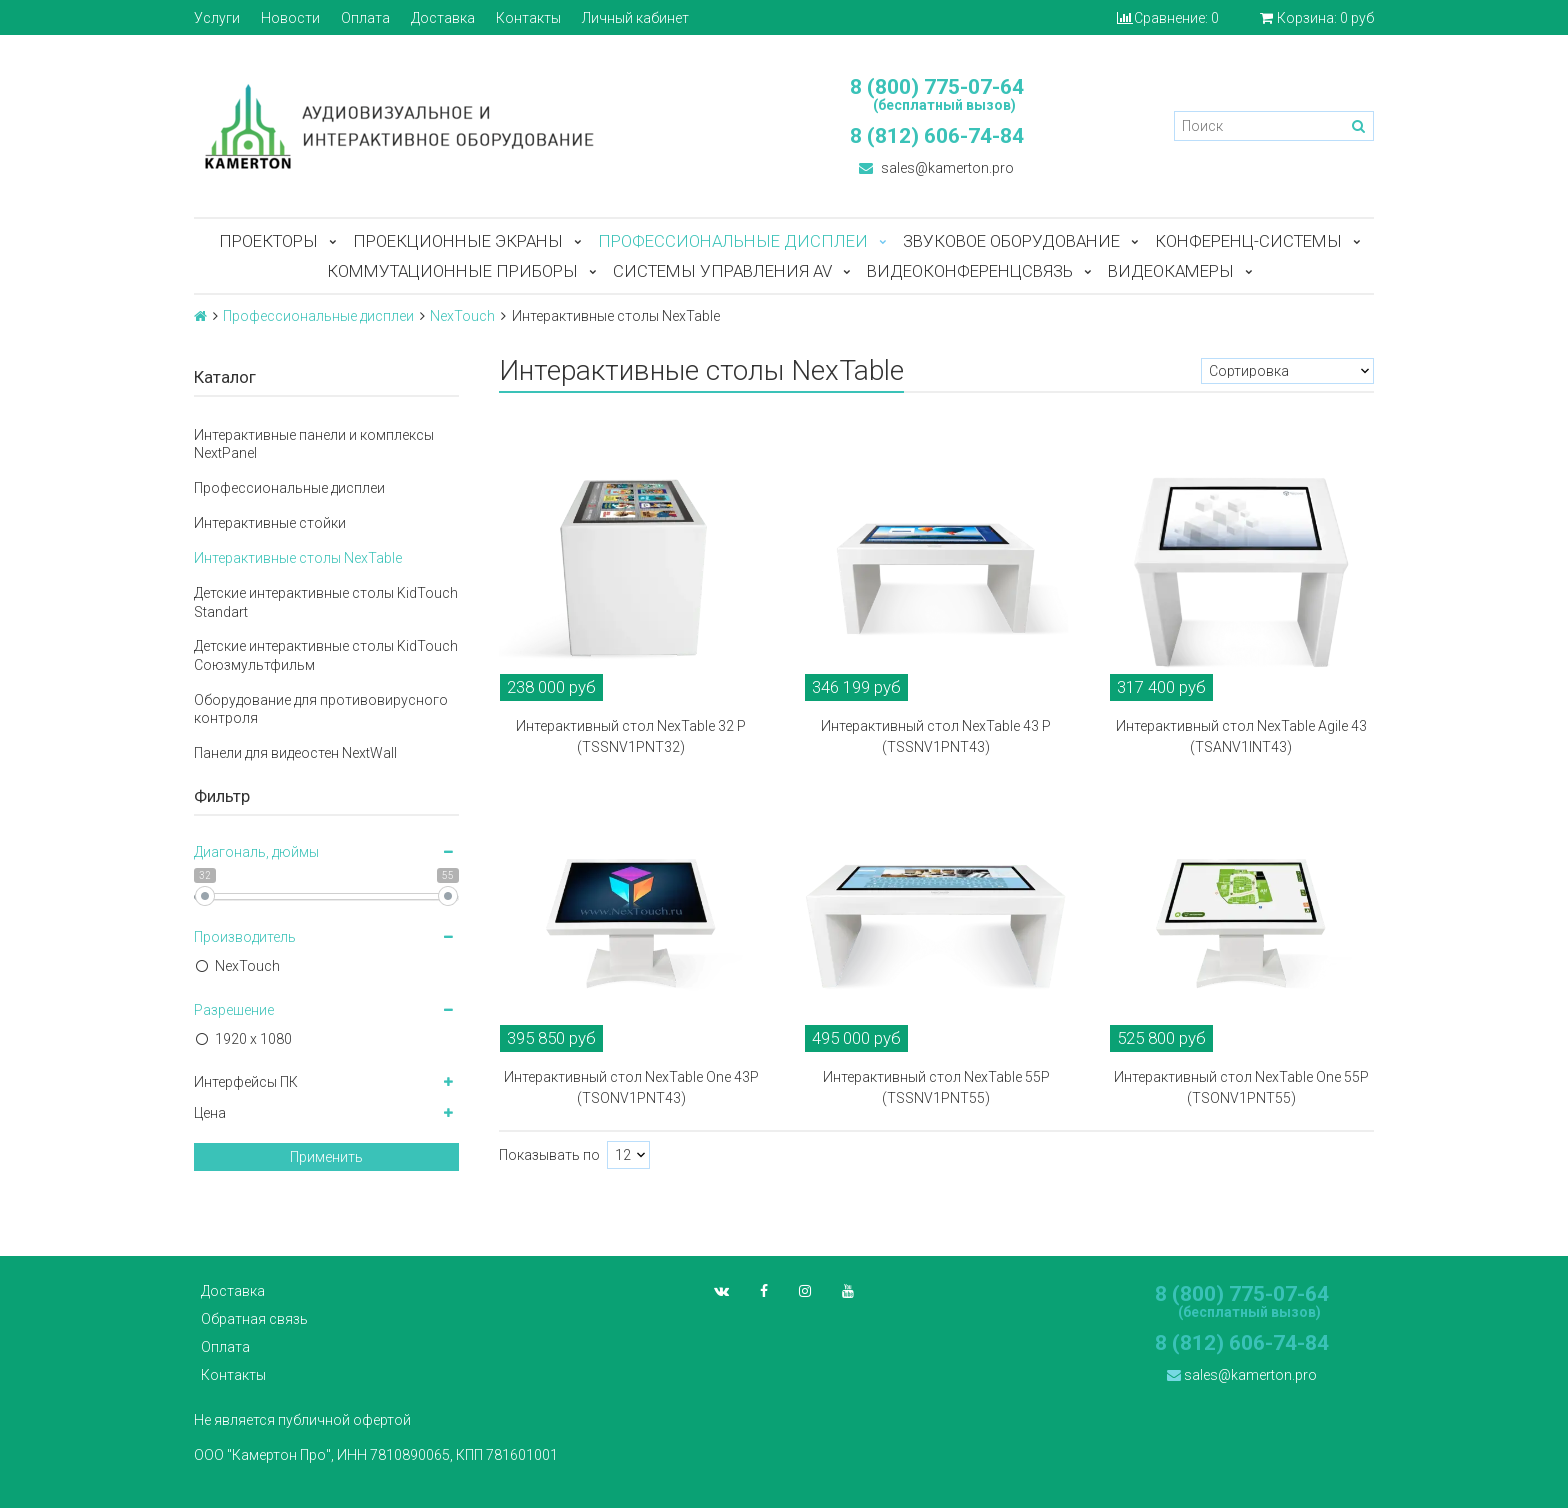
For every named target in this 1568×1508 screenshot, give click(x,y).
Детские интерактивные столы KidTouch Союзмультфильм (326, 655)
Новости (290, 18)
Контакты (528, 18)
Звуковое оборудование (1011, 241)
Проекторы (268, 241)
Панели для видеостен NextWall (295, 753)
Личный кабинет (635, 18)
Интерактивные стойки (270, 523)
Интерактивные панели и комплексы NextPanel (314, 444)
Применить (326, 1157)
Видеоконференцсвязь (970, 271)
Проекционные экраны (458, 241)
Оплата (365, 18)
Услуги (217, 18)
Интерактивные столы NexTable (298, 558)
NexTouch (462, 316)
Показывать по (549, 1155)
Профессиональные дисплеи (733, 241)
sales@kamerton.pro (936, 168)
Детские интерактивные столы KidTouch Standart (326, 602)
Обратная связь (254, 1319)
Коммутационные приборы (452, 271)
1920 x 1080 (253, 1039)
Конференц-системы (1248, 241)
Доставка (443, 18)
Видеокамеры (1171, 271)
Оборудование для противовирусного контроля (321, 709)
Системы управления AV (722, 271)
